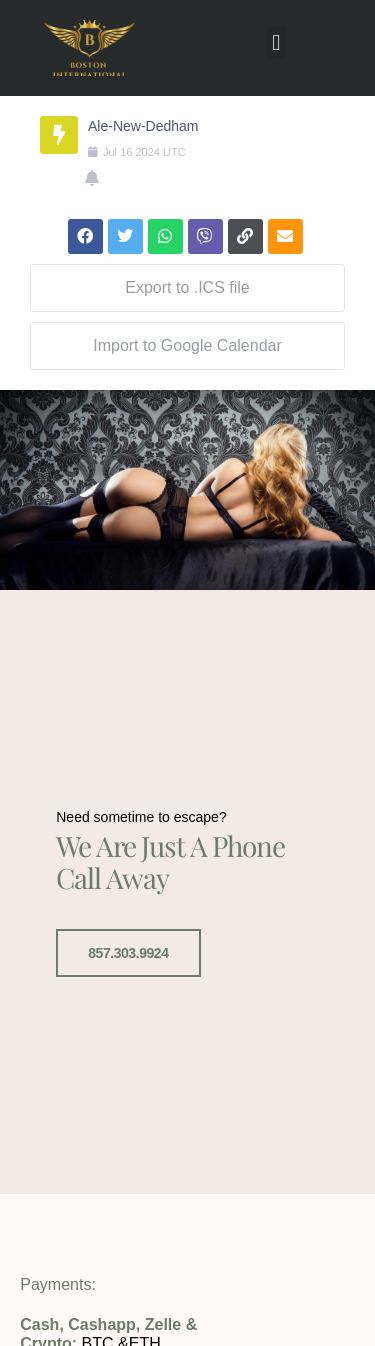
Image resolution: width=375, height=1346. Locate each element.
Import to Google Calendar (187, 345)
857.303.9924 (128, 952)
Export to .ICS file (187, 287)
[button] (276, 42)
